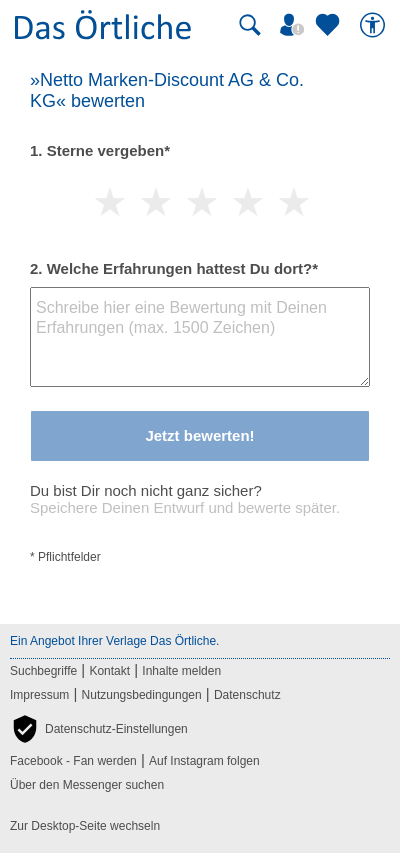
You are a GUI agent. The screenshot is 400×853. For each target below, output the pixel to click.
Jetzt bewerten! (199, 435)
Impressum (39, 695)
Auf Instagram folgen (204, 761)
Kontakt (109, 671)
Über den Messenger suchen (87, 785)
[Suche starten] (250, 25)
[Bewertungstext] (200, 337)
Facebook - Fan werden (73, 761)
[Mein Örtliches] (295, 25)
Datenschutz (247, 695)
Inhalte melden (181, 671)
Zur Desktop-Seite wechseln (85, 826)
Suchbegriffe (43, 671)
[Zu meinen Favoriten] (330, 25)
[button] (99, 729)
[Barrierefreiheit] (375, 25)
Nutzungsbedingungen (142, 695)
